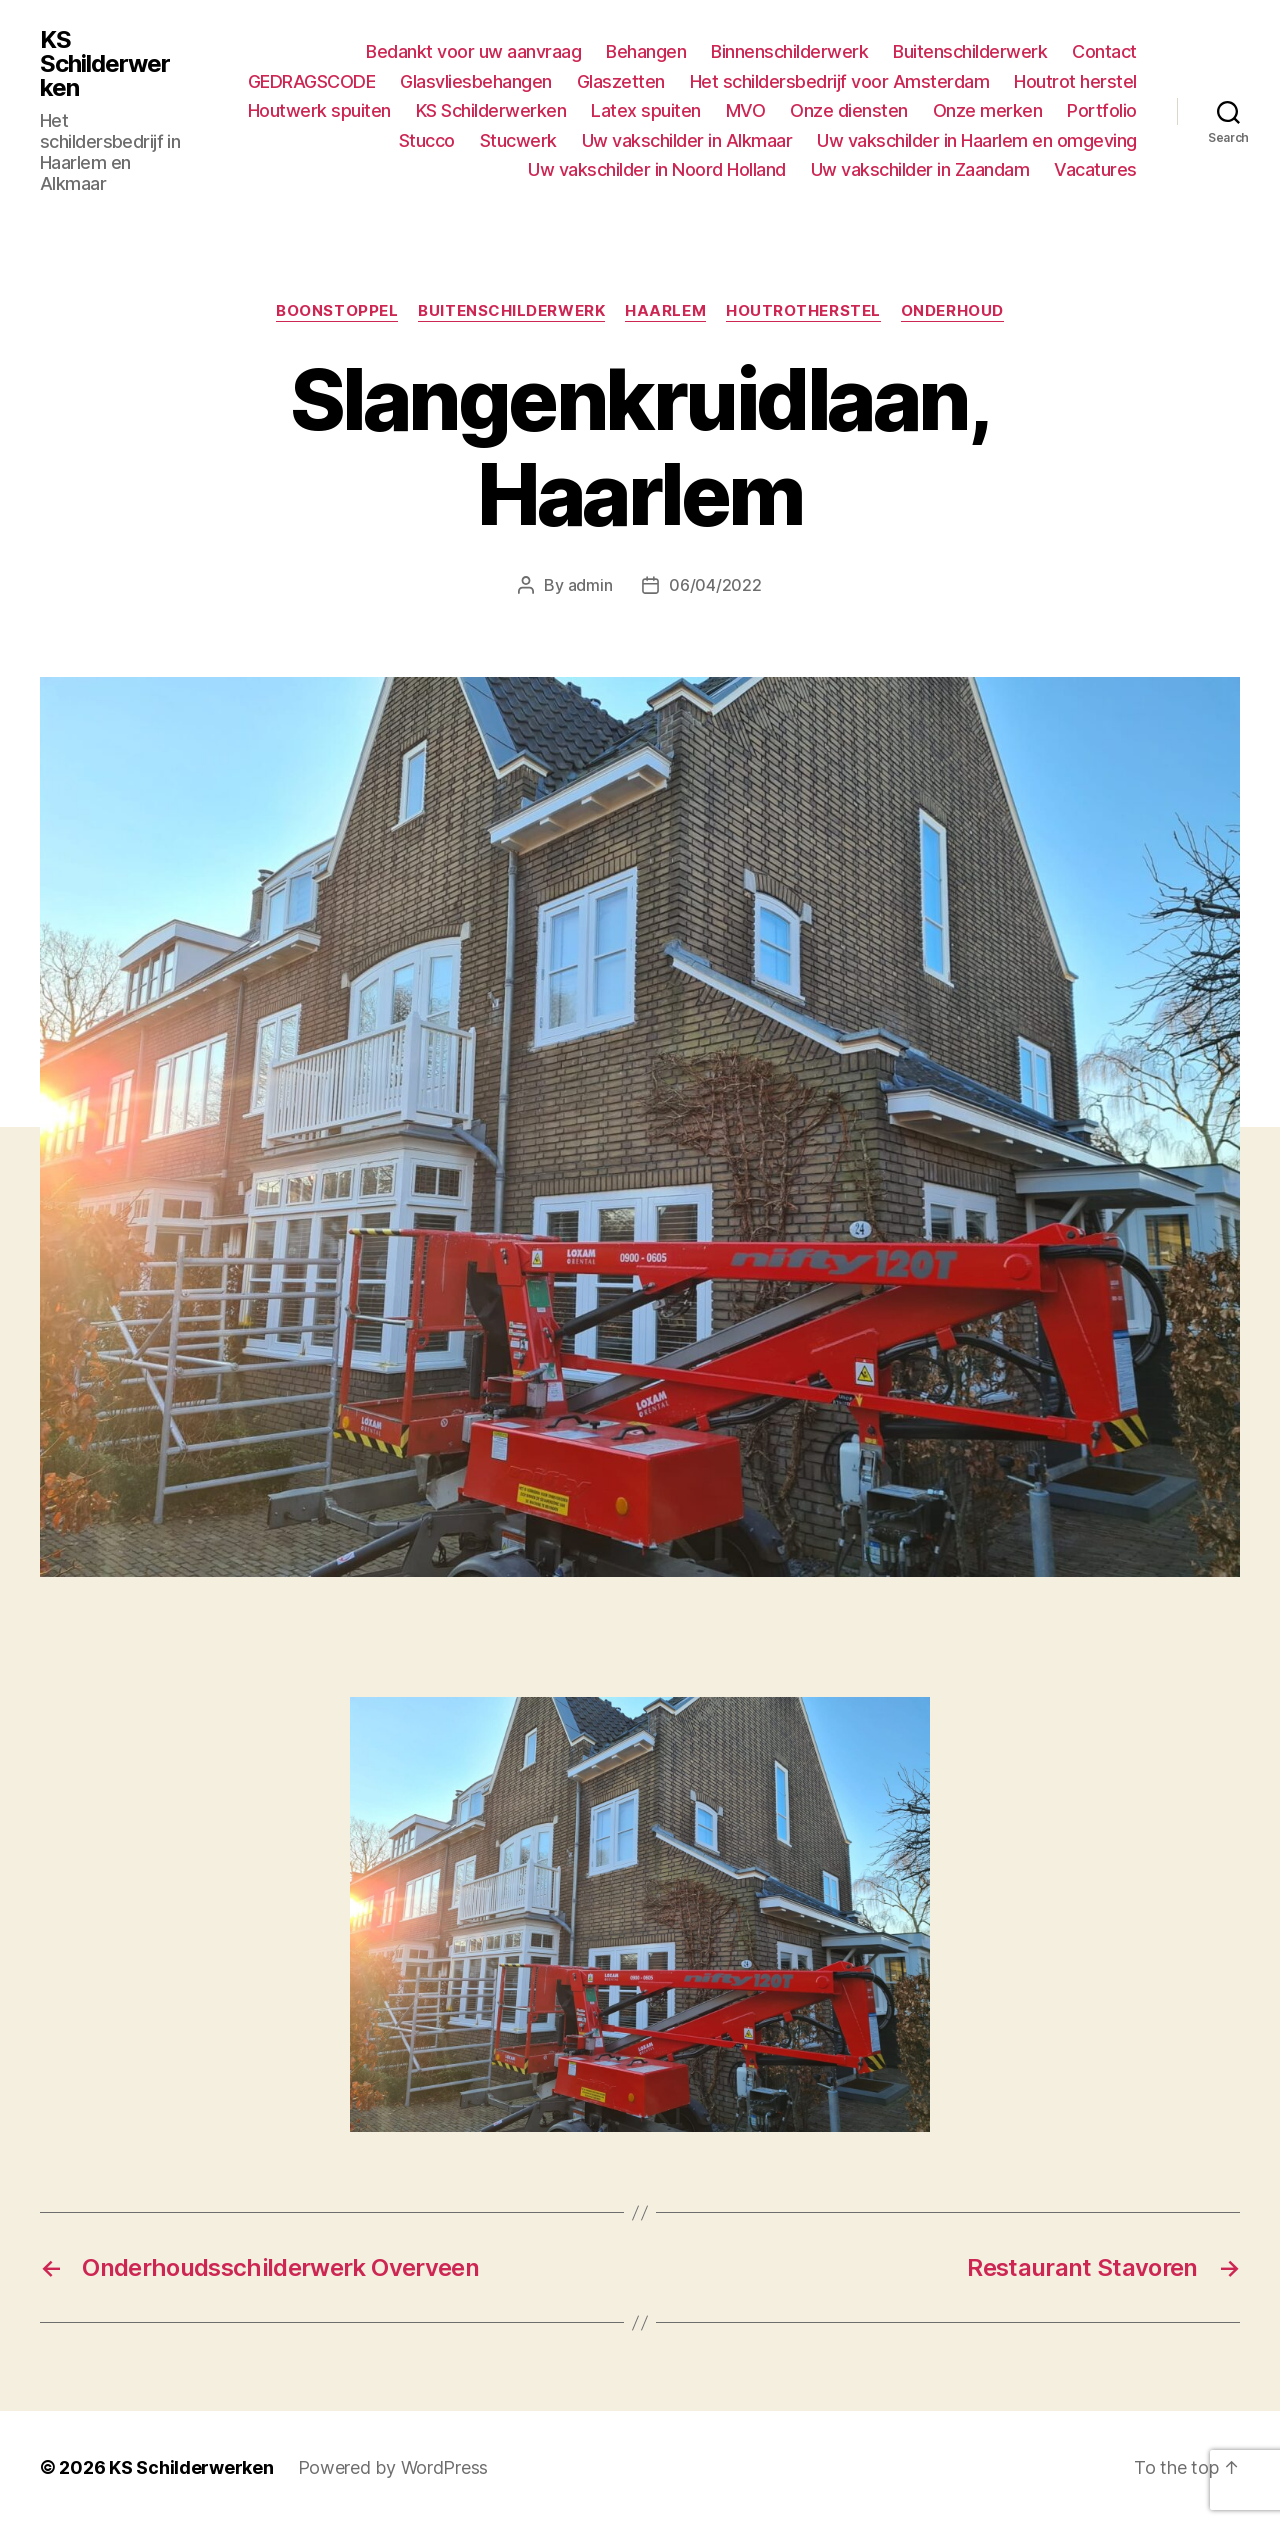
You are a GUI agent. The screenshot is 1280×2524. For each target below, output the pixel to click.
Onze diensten (849, 110)
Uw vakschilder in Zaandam (920, 169)
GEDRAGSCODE (312, 81)
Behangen (646, 51)
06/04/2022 (715, 585)
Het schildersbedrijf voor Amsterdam (840, 81)
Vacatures (1095, 169)
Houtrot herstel (1075, 81)
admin (590, 585)
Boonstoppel (337, 311)
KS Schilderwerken (105, 64)
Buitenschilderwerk (970, 51)
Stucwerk (518, 140)
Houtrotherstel (803, 311)
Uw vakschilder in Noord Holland (657, 169)
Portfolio (1102, 110)
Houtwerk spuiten (319, 110)
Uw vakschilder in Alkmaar (687, 140)
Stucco (427, 140)
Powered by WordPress (393, 2467)
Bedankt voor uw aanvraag (473, 51)
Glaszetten (621, 81)
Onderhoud (952, 311)
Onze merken (988, 110)
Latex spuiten (646, 110)
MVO (746, 110)
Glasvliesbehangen (476, 81)
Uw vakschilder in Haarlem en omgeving (977, 140)
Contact (1104, 51)
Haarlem (665, 311)
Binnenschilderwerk (789, 51)
